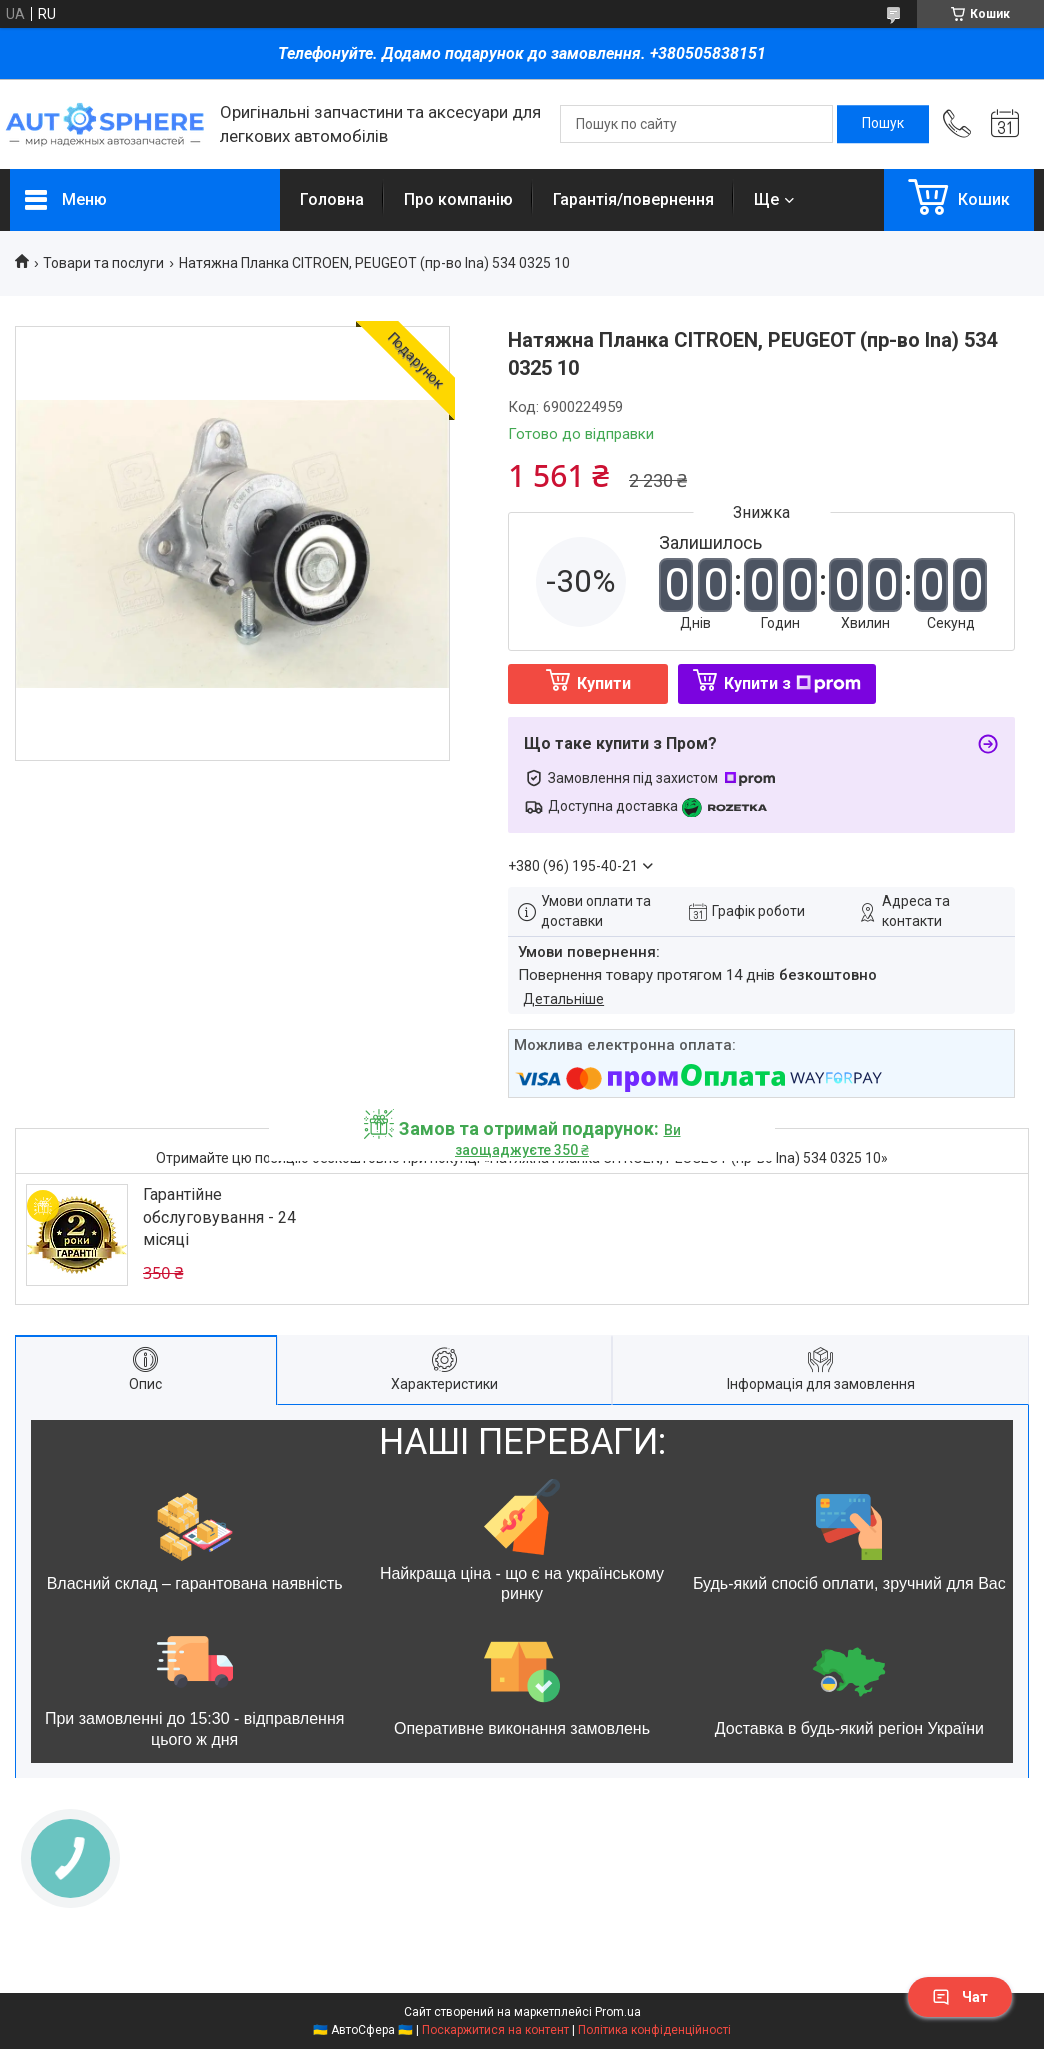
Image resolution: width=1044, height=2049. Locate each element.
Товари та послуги (103, 263)
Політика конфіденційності (654, 2030)
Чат (960, 1997)
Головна (332, 199)
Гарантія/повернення (633, 199)
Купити (604, 683)
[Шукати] (883, 124)
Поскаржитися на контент (495, 2030)
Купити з (792, 683)
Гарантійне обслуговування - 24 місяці (219, 1217)
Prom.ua (618, 2012)
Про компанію (458, 199)
